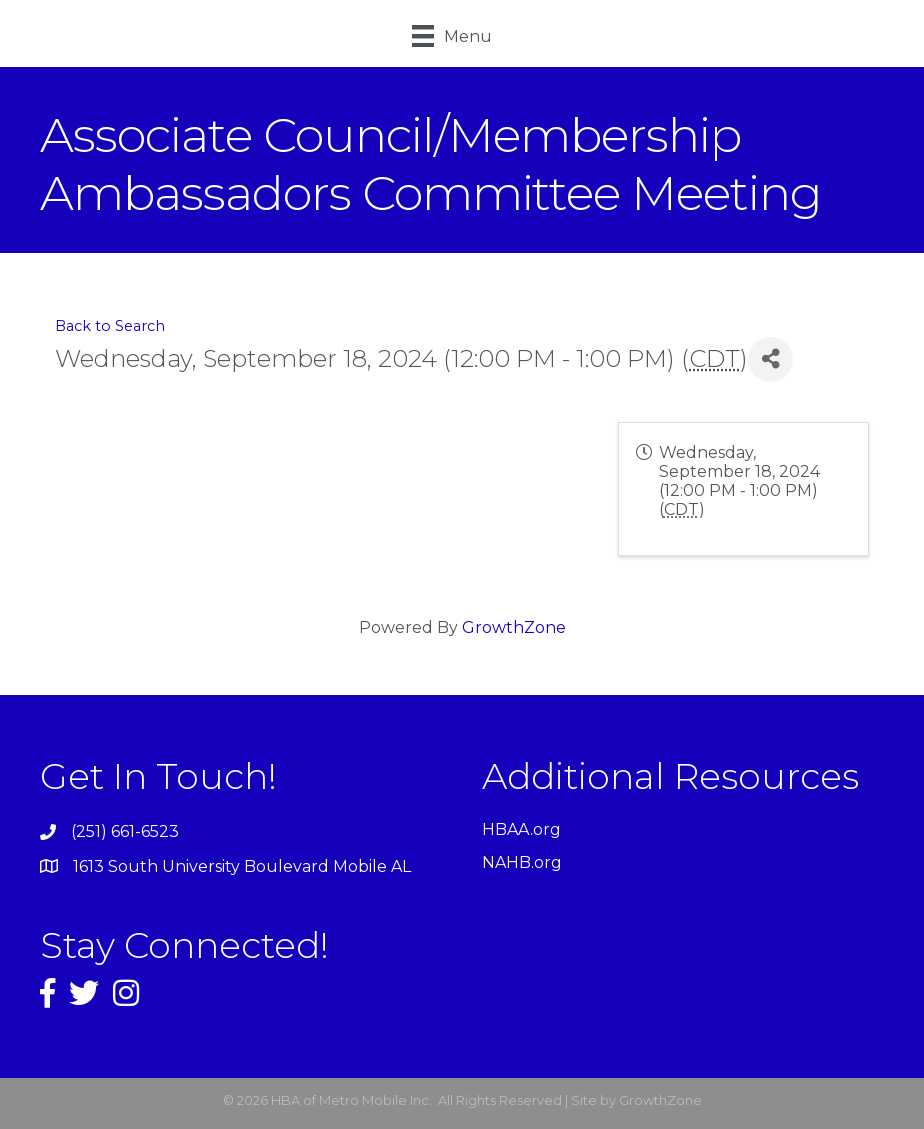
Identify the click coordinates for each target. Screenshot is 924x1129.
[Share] (770, 359)
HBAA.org (521, 829)
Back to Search (110, 326)
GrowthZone (514, 627)
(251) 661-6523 (125, 831)
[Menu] (452, 36)
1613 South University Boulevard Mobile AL (242, 866)
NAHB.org (522, 862)
